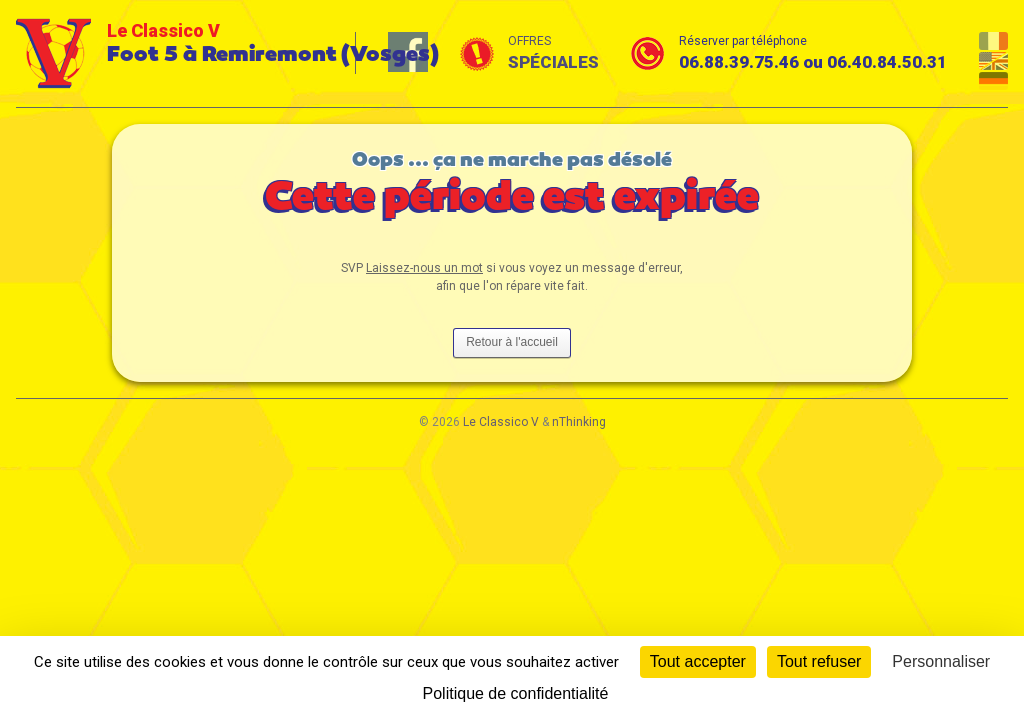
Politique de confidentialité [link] (516, 693)
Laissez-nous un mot (424, 268)
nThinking (579, 422)
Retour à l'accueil (512, 342)
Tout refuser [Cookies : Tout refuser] (819, 661)
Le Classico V (501, 422)
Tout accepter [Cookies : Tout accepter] (698, 661)
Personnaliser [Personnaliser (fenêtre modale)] (941, 661)
